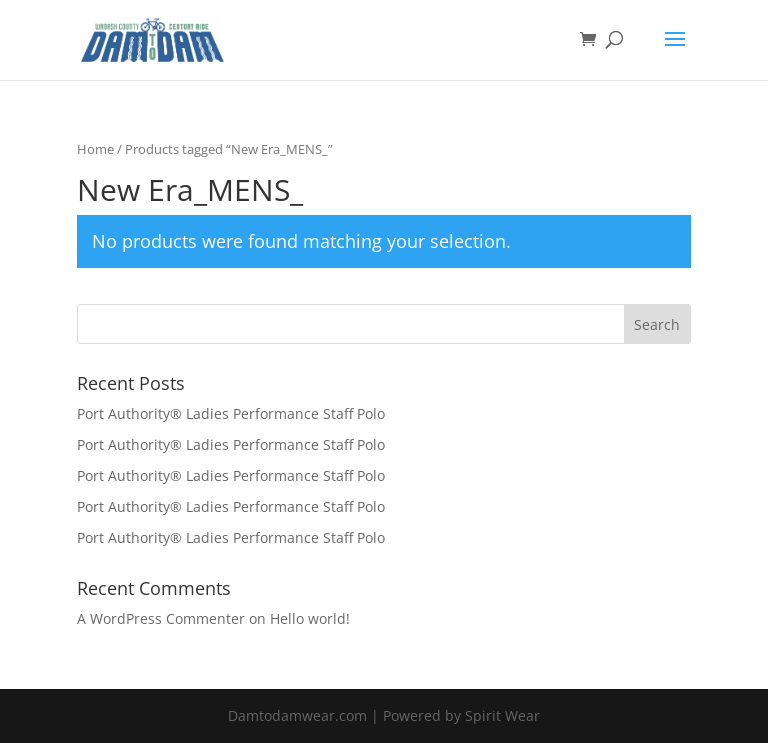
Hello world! (310, 618)
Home (95, 149)
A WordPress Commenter (161, 618)
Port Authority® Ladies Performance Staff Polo (231, 413)
